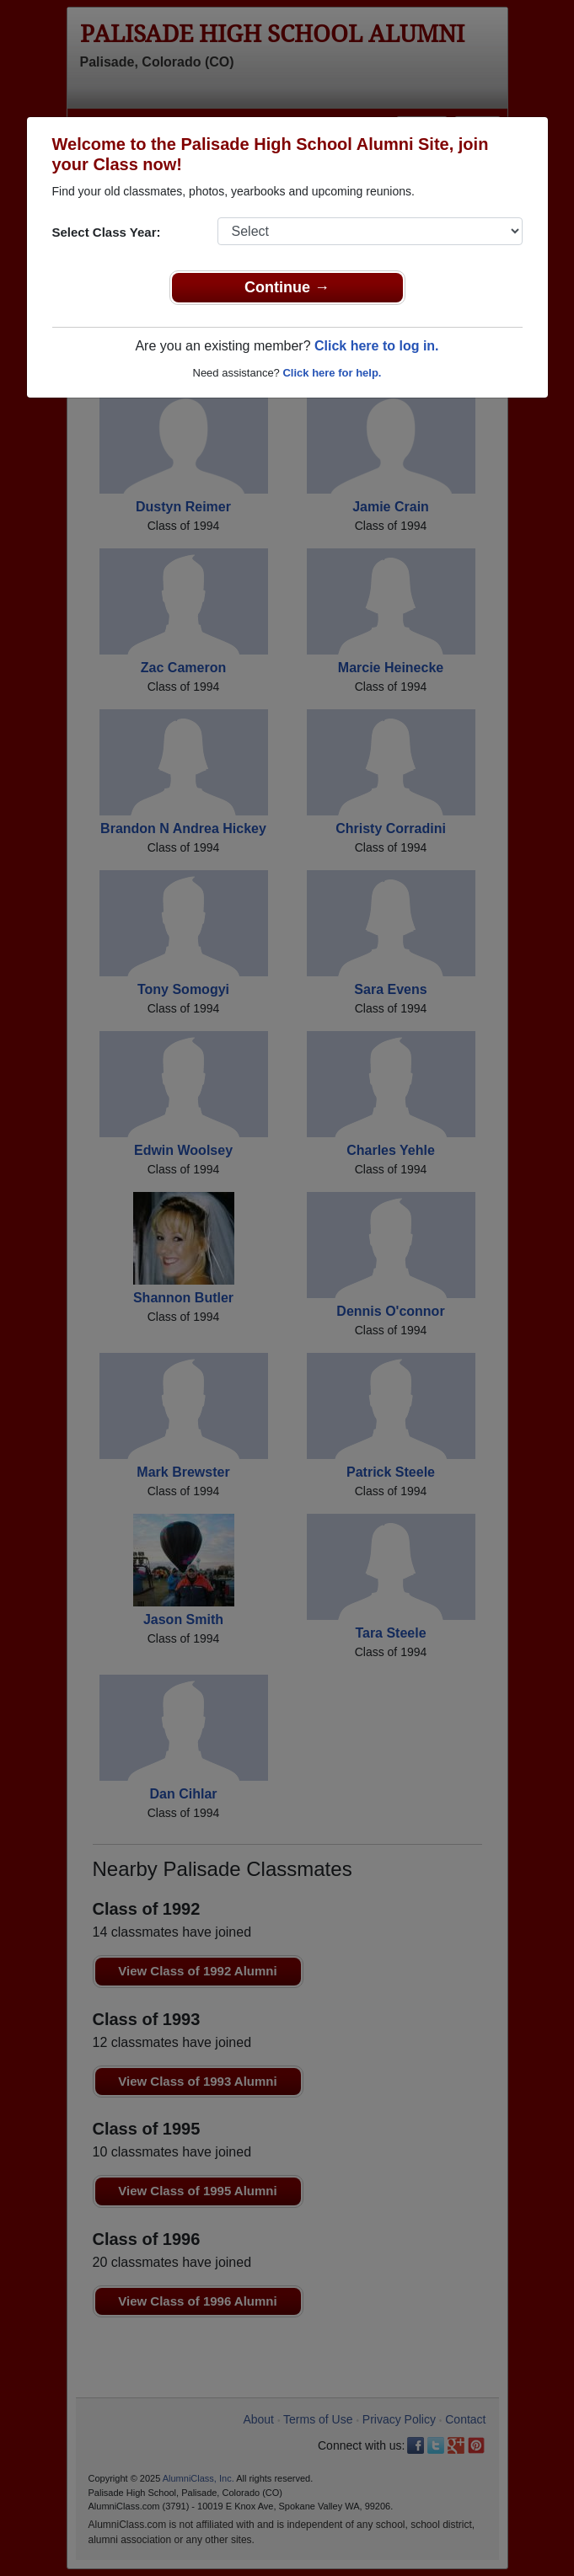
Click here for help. (331, 372)
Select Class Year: (106, 232)
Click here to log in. (376, 346)
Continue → (287, 287)
